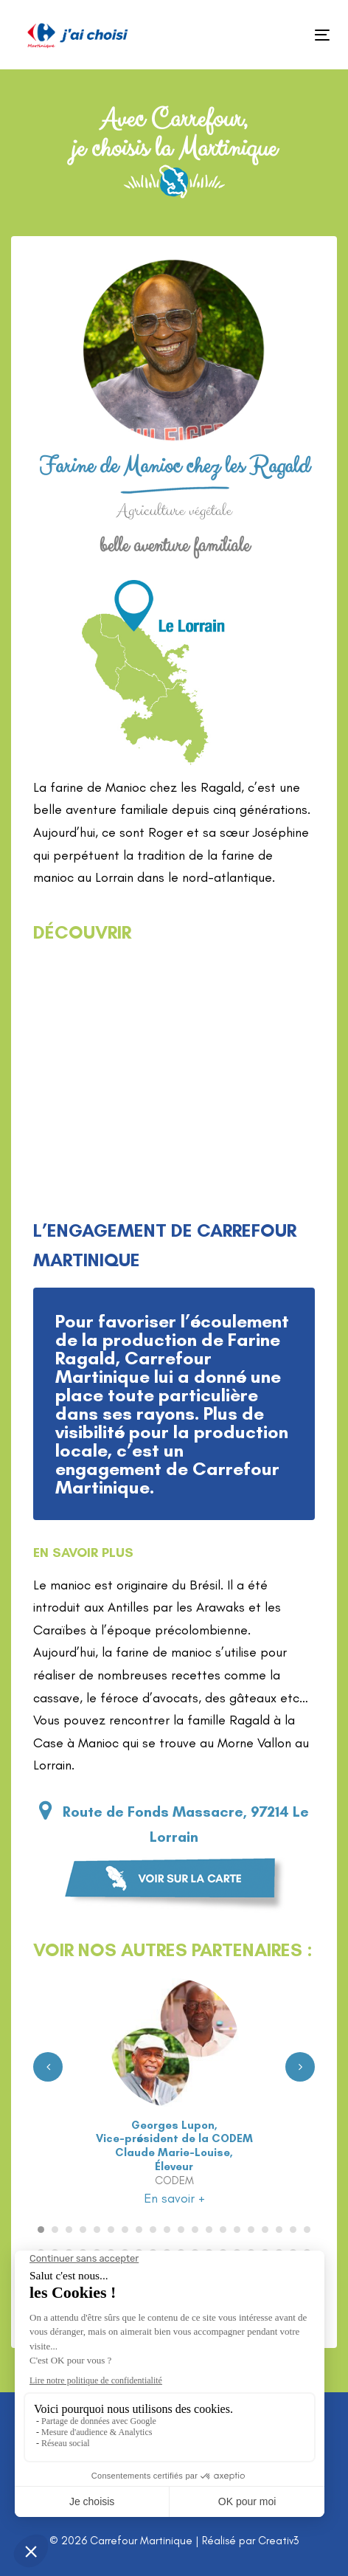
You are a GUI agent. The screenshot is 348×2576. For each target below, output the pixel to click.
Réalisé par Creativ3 (250, 2540)
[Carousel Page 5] (97, 2229)
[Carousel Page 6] (111, 2229)
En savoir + (174, 2198)
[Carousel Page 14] (223, 2229)
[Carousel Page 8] (139, 2229)
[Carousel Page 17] (265, 2229)
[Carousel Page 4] (83, 2229)
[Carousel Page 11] (181, 2229)
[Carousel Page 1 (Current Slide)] (41, 2229)
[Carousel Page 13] (209, 2229)
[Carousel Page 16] (251, 2229)
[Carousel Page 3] (69, 2229)
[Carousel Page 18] (279, 2229)
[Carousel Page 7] (125, 2229)
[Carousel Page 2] (55, 2229)
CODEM (174, 2180)
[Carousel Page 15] (237, 2229)
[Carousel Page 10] (167, 2229)
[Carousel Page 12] (195, 2229)
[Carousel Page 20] (307, 2229)
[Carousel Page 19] (293, 2229)
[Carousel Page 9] (153, 2229)
